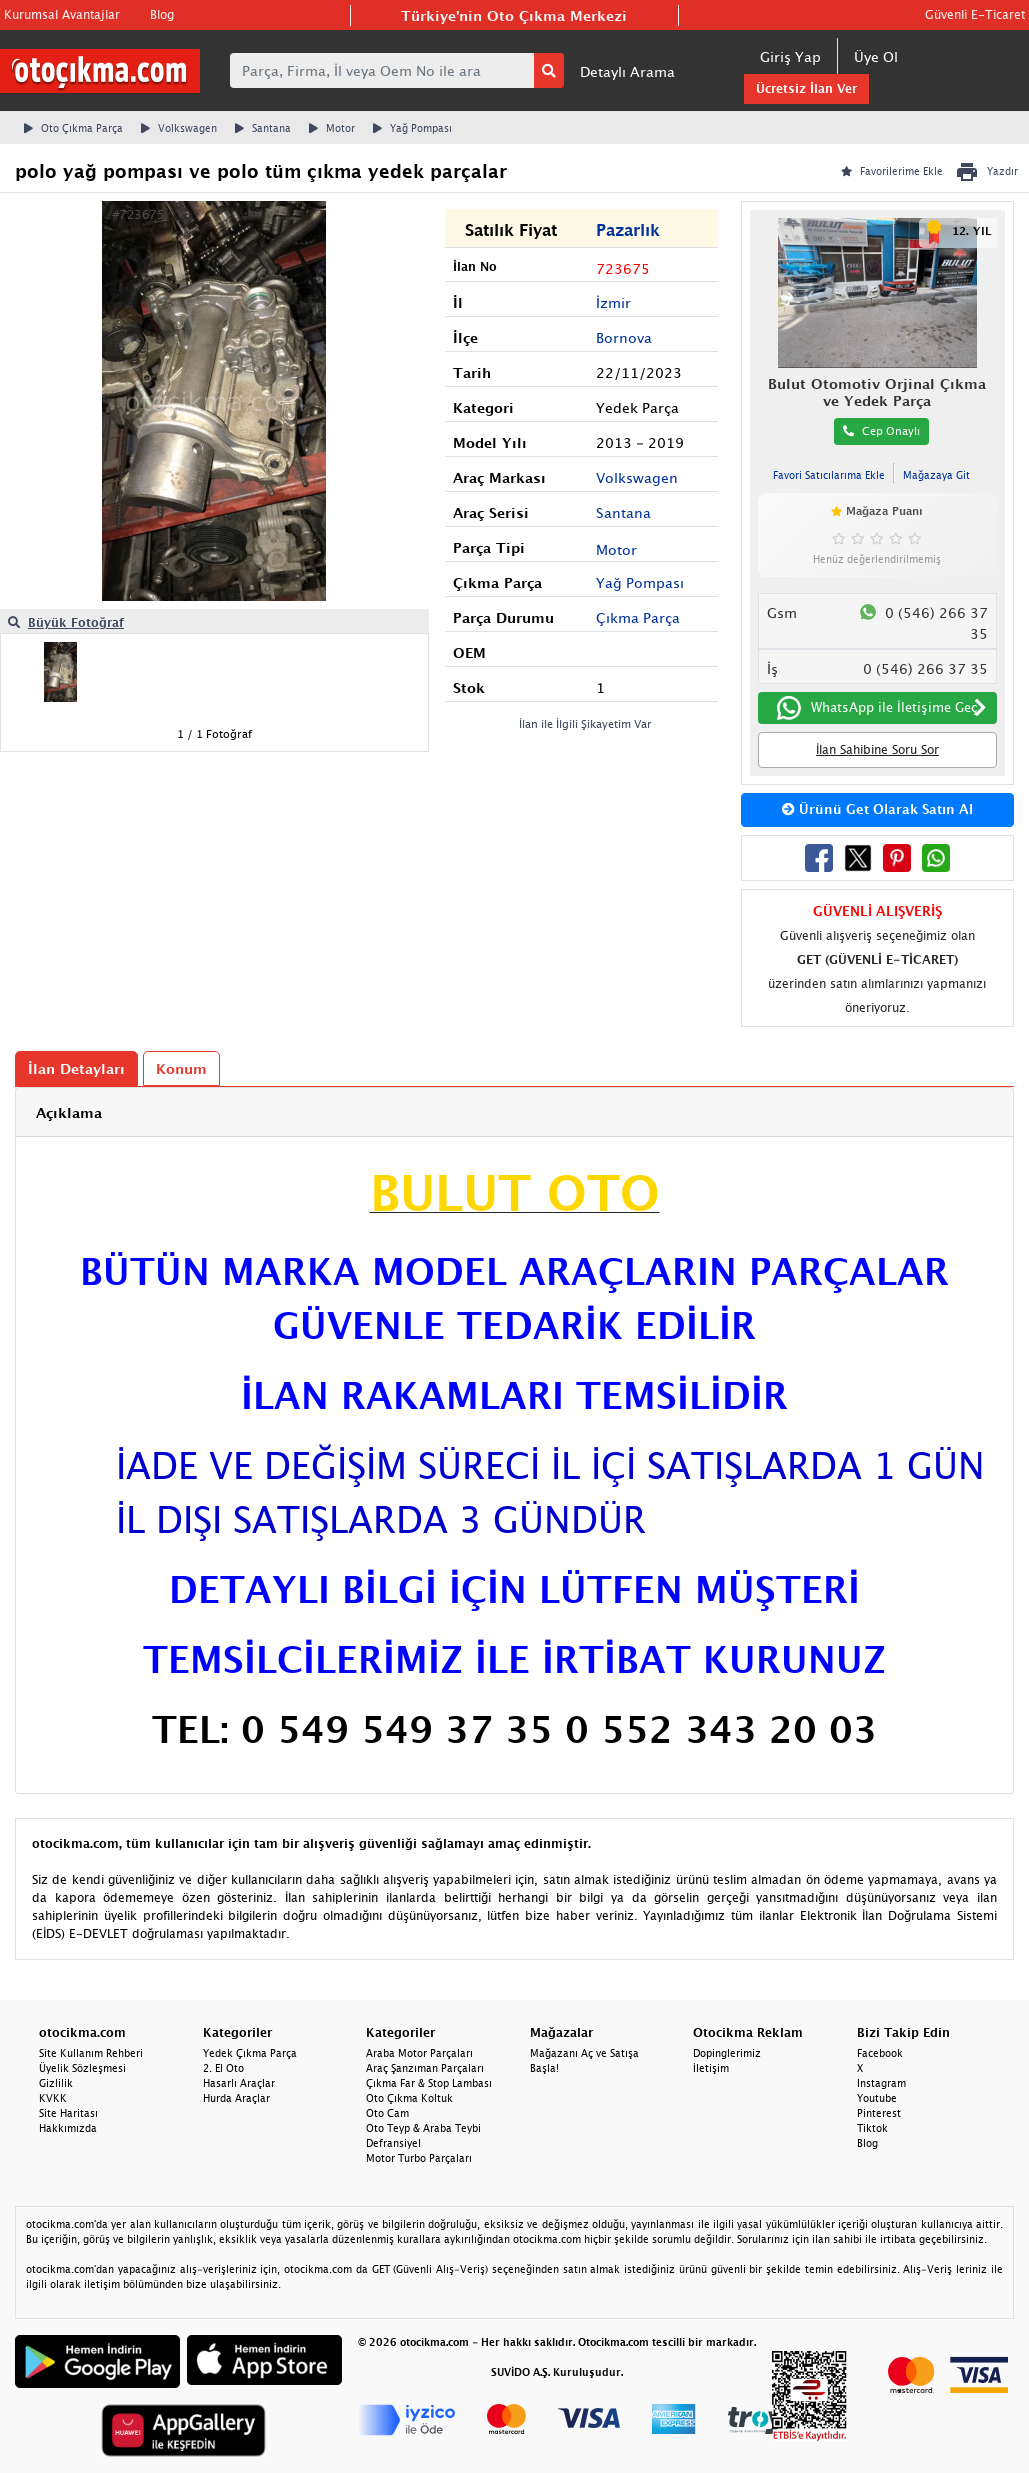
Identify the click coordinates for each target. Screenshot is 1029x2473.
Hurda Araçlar (236, 2098)
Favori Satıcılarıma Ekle (829, 475)
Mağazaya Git (936, 475)
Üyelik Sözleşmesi (82, 2068)
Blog (162, 14)
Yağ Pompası (412, 128)
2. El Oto (223, 2068)
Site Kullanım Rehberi (91, 2053)
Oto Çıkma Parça (73, 128)
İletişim (711, 2068)
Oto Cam (387, 2113)
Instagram (881, 2083)
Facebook (880, 2053)
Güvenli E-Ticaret (975, 14)
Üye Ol (876, 56)
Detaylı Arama (627, 71)
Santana (263, 128)
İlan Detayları (76, 1068)
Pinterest (879, 2113)
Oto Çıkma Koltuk (409, 2098)
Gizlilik (56, 2083)
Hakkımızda (68, 2128)
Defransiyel (393, 2143)
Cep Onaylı (881, 430)
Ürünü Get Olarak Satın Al (877, 809)
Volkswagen (179, 128)
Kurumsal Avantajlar (62, 14)
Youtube (877, 2098)
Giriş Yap (790, 56)
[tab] (514, 1112)
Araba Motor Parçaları (419, 2053)
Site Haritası (68, 2113)
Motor (332, 128)
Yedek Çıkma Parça (250, 2053)
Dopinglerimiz (727, 2053)
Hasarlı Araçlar (239, 2083)
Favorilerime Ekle (892, 171)
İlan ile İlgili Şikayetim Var (585, 723)
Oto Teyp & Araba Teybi (423, 2128)
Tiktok (872, 2128)
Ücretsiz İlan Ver (806, 88)
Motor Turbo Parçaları (419, 2158)
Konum (181, 1068)
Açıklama (69, 1112)
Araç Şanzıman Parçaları (425, 2068)
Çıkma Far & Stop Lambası (429, 2083)
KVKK (53, 2098)
